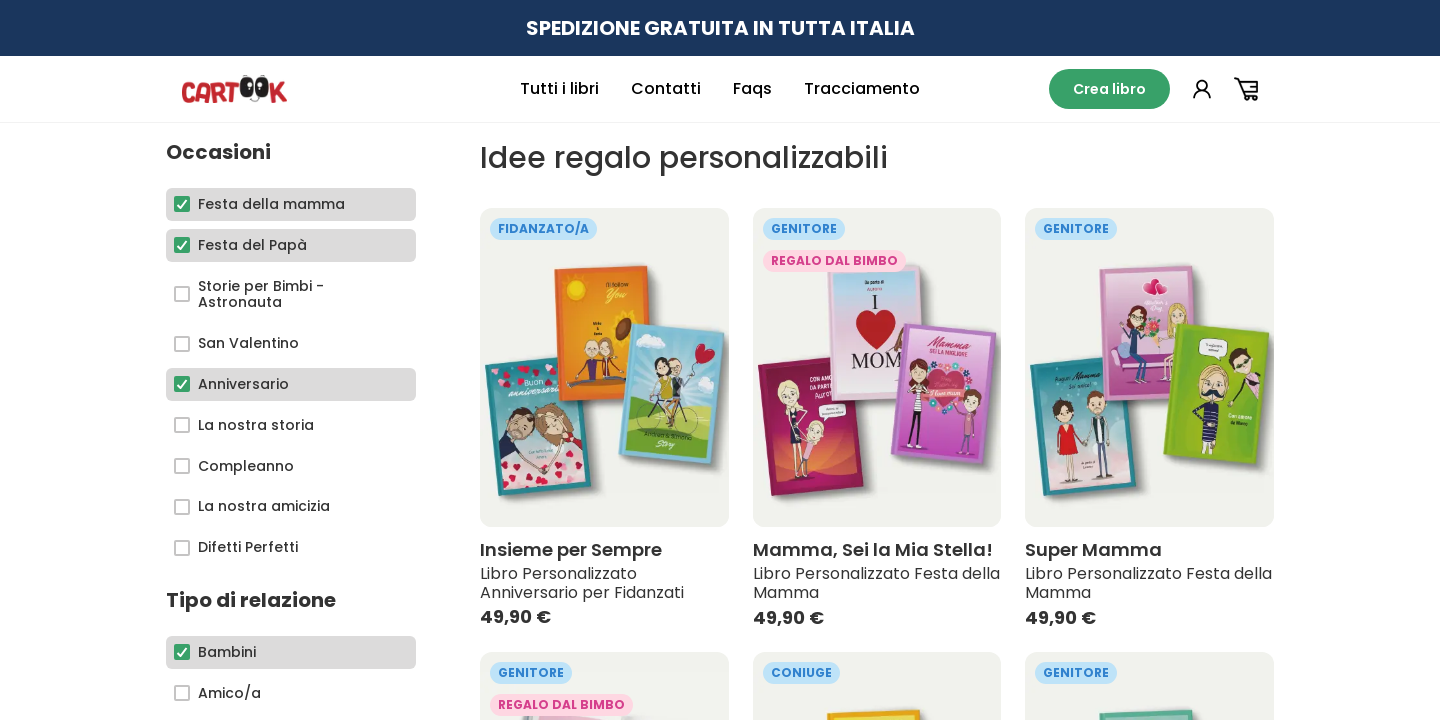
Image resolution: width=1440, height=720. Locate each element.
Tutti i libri (559, 88)
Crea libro (1109, 89)
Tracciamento (862, 88)
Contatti (666, 88)
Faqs (752, 88)
